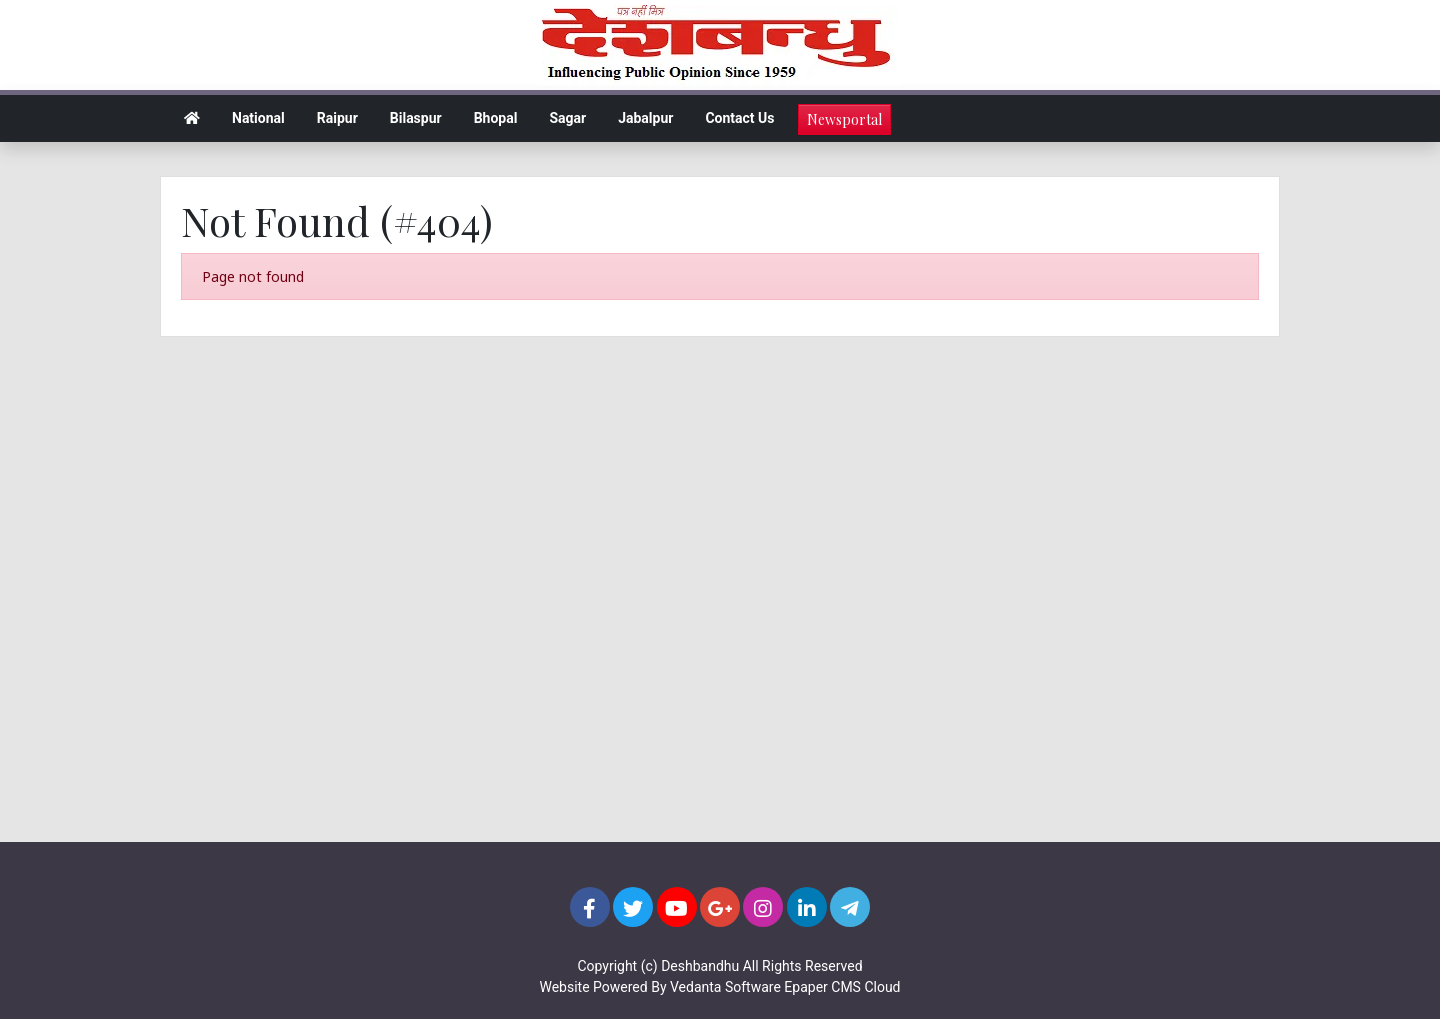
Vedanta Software (725, 987)
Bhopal (496, 118)
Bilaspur (416, 118)
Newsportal (844, 119)
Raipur (337, 118)
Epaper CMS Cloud (842, 987)
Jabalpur (645, 118)
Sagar (567, 118)
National (258, 118)
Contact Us (739, 118)
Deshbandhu (700, 966)
